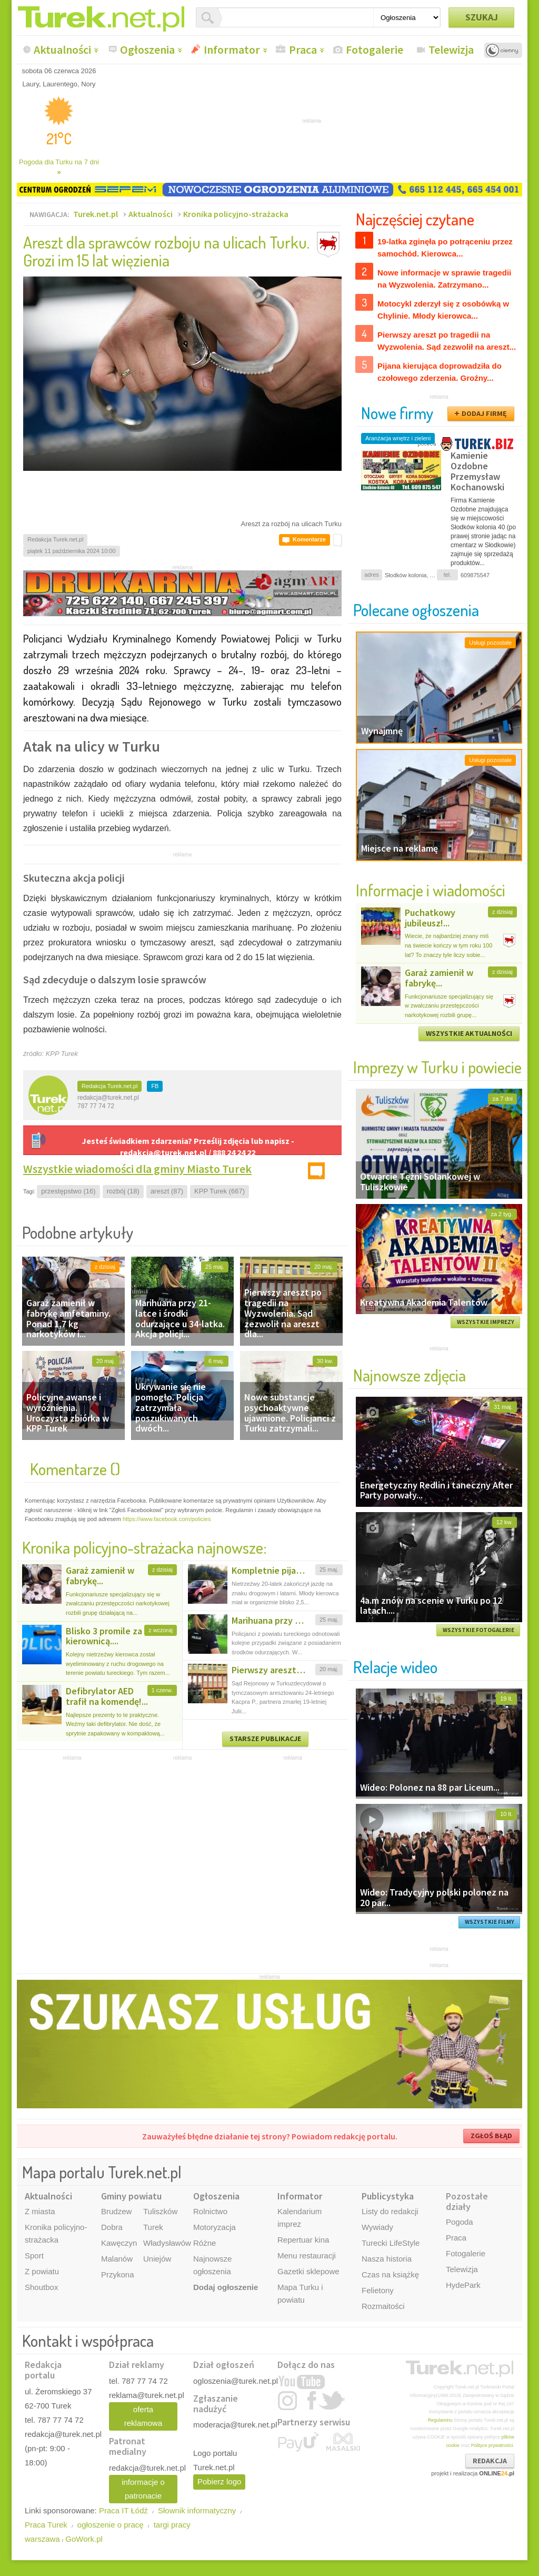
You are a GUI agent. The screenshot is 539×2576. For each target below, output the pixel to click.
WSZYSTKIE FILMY (489, 1922)
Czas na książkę (390, 2274)
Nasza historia (387, 2258)
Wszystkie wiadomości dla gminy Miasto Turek (137, 1168)
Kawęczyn (119, 2242)
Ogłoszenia (147, 49)
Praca (303, 49)
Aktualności (62, 49)
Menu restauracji (306, 2255)
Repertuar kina (303, 2239)
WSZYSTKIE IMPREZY (485, 1322)
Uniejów (157, 2258)
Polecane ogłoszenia (416, 609)
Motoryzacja (214, 2227)
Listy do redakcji (390, 2211)
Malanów (117, 2258)
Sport (34, 2255)
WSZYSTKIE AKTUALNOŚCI (469, 1033)
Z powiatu (42, 2271)
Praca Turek (46, 2524)
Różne (204, 2242)
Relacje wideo (395, 1666)
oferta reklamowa (143, 2416)
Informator (232, 49)
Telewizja (451, 49)
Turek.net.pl (95, 214)
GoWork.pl (84, 2538)
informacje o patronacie (143, 2489)
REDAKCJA (490, 2460)
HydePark (463, 2285)
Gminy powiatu (131, 2196)
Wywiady (377, 2227)
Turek (153, 2227)
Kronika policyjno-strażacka (235, 214)
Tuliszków (160, 2211)
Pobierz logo (219, 2481)
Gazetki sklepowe (308, 2271)
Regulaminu (440, 2420)
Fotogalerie (374, 49)
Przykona (117, 2274)
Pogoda (459, 2221)
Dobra (112, 2227)
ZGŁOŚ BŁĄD (491, 2135)
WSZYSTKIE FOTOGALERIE (478, 1630)
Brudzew (116, 2211)
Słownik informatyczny (197, 2510)
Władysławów (167, 2242)
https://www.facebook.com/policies (167, 1519)
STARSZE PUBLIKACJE (265, 1738)
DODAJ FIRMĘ (484, 413)
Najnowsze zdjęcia (409, 1375)
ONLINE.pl (496, 2473)
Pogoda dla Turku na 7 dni (59, 167)
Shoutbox (41, 2287)
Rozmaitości (383, 2306)
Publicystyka (388, 2196)
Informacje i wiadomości (430, 890)
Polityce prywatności (492, 2445)
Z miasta (40, 2211)
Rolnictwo (210, 2211)
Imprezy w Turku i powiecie (437, 1067)
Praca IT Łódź (123, 2510)
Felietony (378, 2290)
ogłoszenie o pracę (110, 2524)
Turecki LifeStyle (391, 2242)
